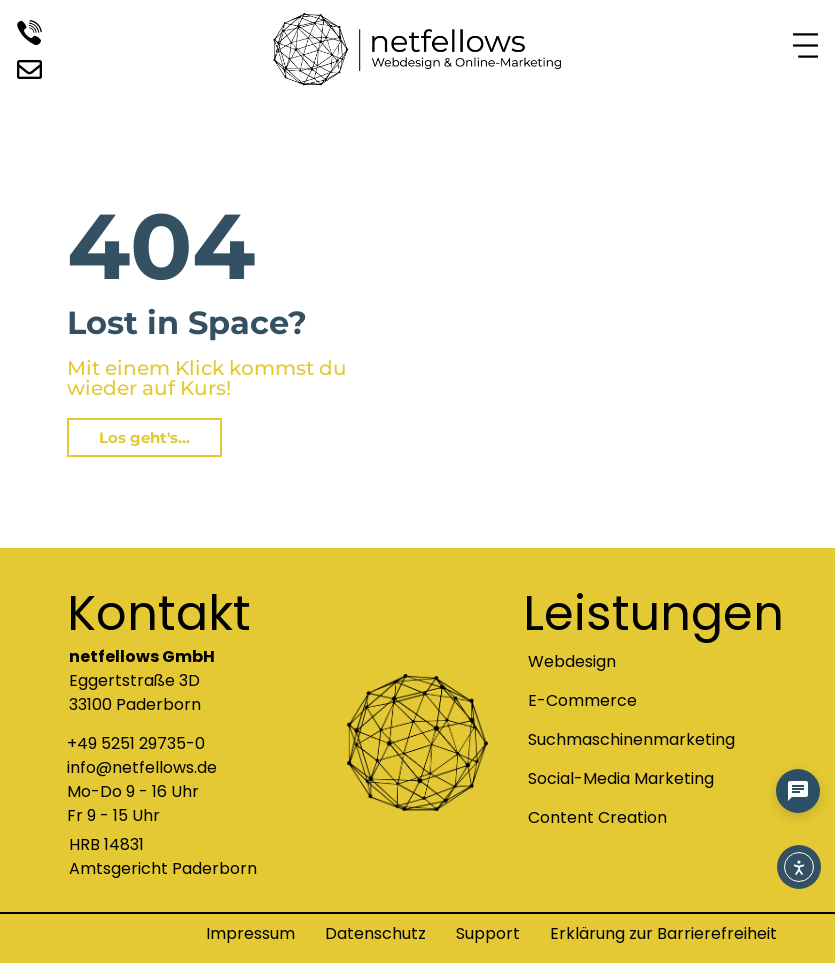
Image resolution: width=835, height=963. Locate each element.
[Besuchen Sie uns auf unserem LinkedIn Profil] (29, 69)
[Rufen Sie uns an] (29, 34)
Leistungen (653, 613)
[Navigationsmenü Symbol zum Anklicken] (805, 47)
